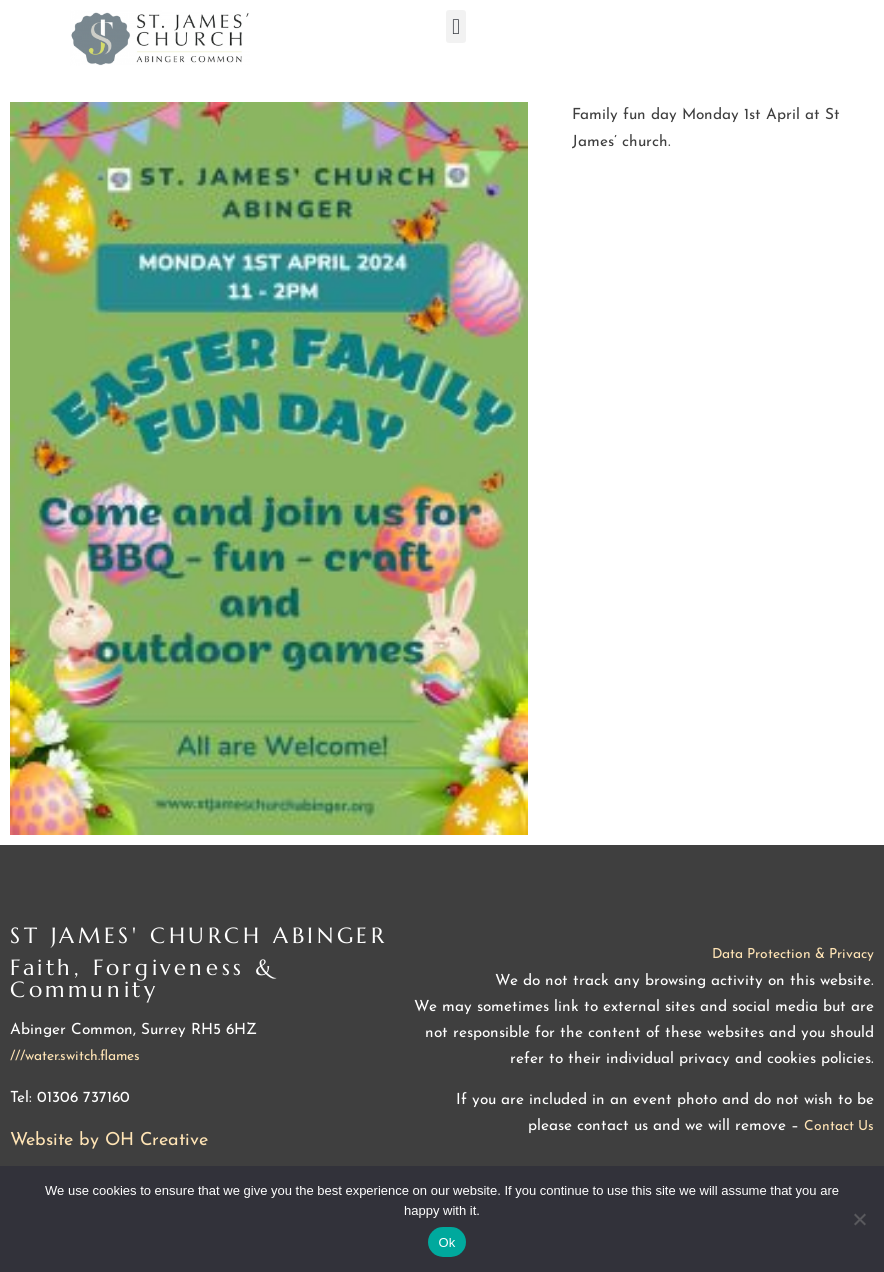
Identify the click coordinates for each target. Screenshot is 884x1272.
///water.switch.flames (75, 1056)
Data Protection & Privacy (793, 954)
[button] (455, 26)
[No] (859, 1219)
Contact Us (839, 1126)
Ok (446, 1242)
